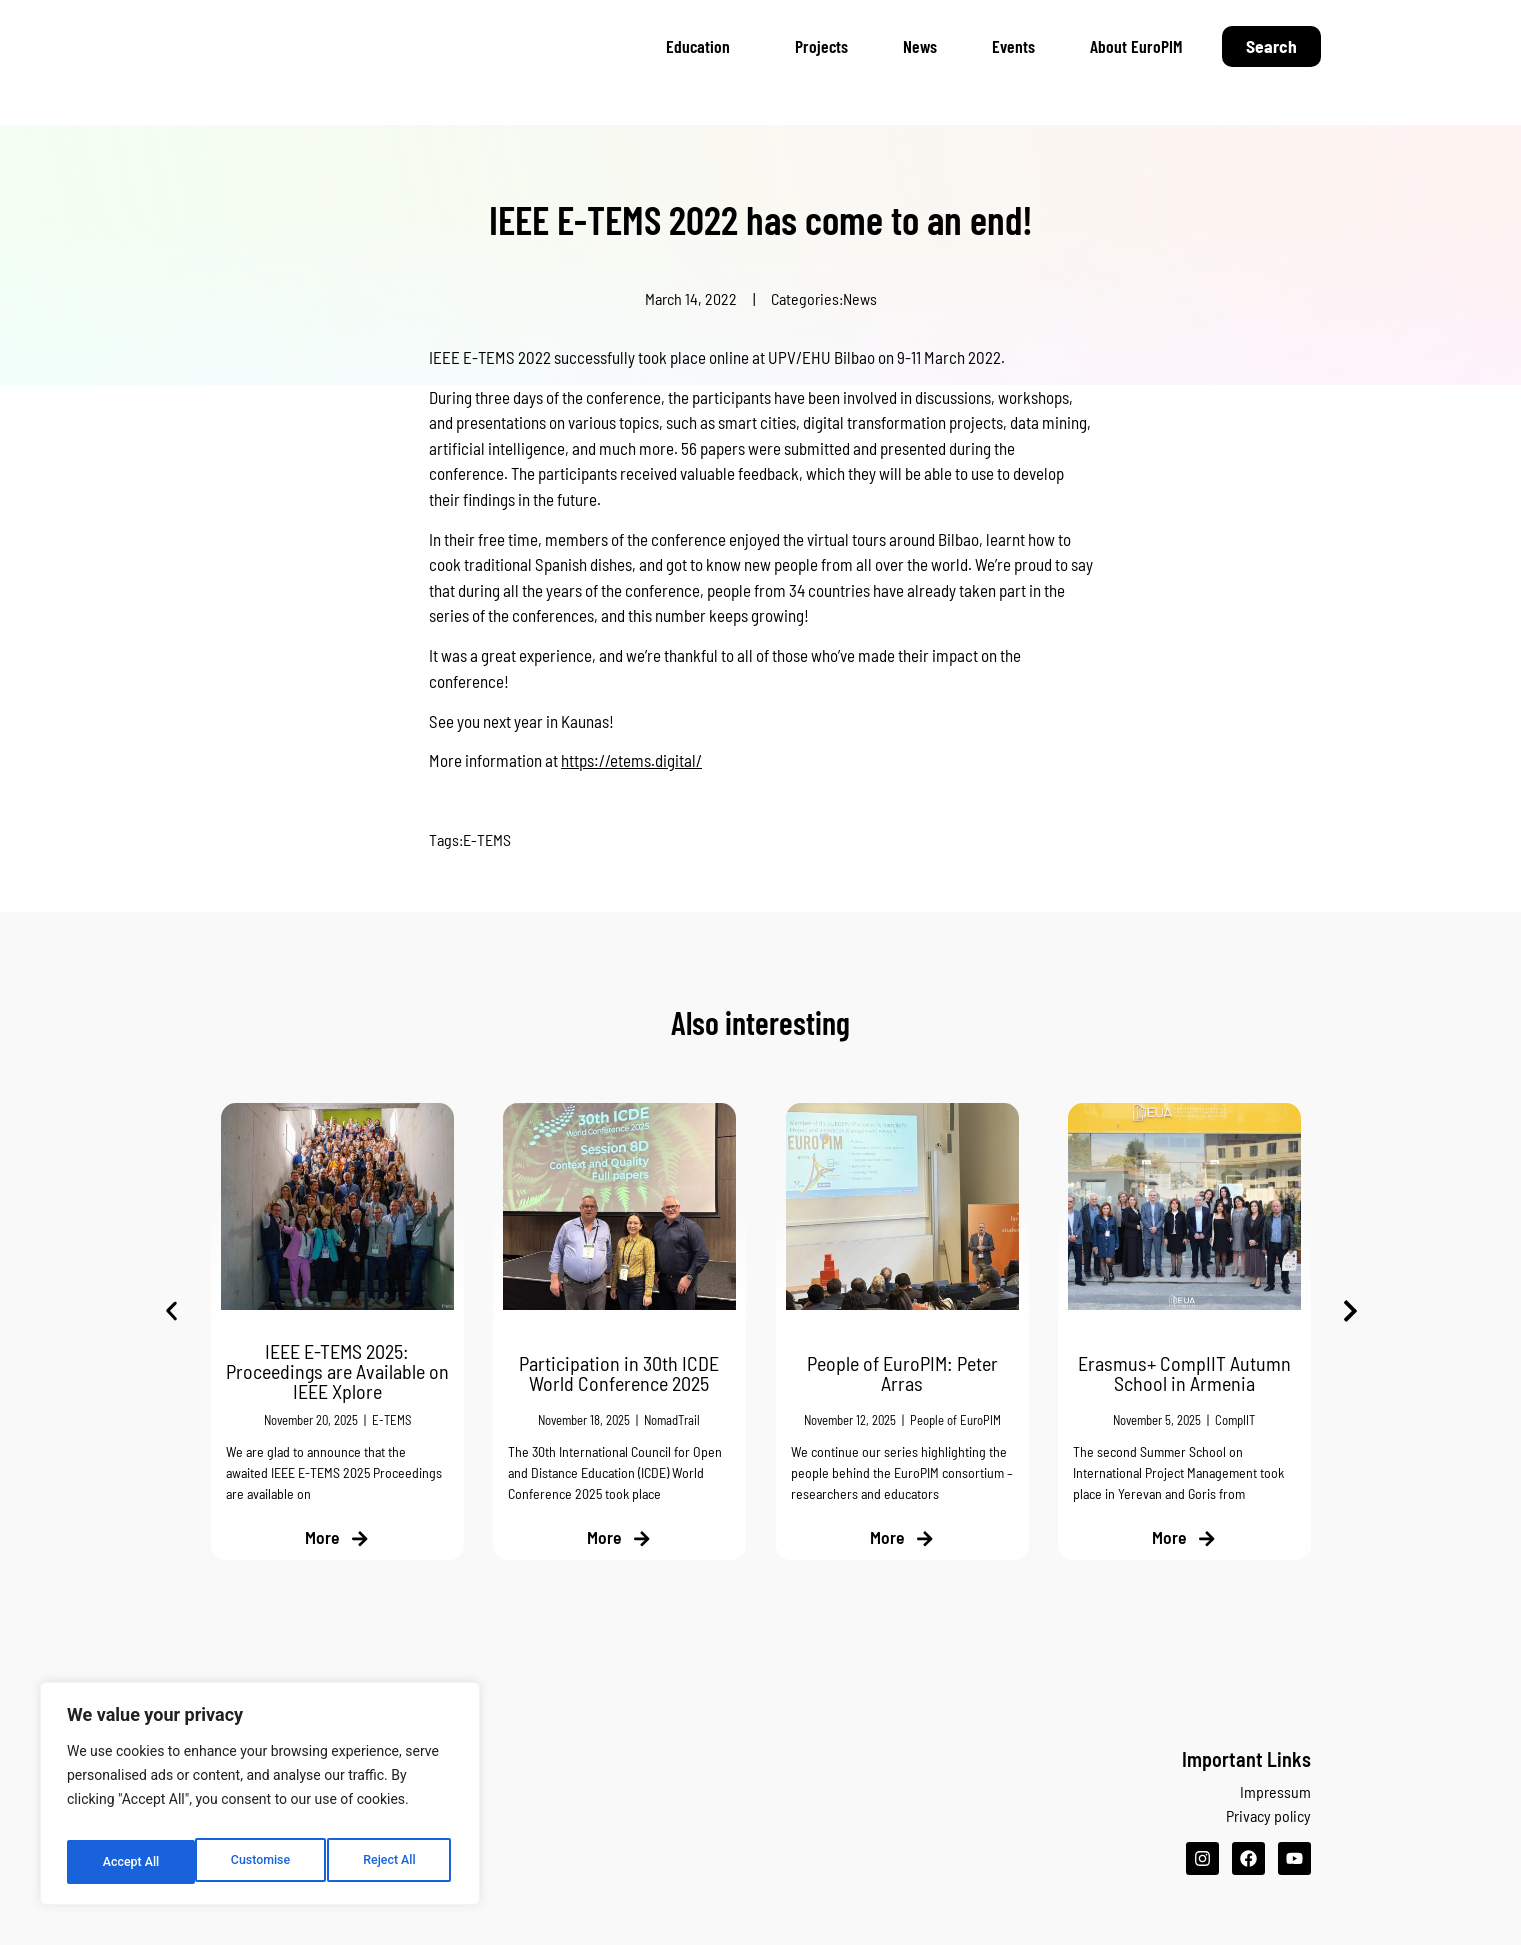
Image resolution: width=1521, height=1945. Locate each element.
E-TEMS (487, 839)
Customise (130, 1862)
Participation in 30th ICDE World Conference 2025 (619, 1373)
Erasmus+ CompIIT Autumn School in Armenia (1184, 1373)
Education (703, 46)
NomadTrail (672, 1420)
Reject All (261, 1862)
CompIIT (1235, 1420)
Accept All (391, 1862)
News (920, 46)
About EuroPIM (1136, 46)
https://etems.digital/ (631, 760)
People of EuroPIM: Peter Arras (901, 1373)
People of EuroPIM (954, 1420)
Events (1013, 46)
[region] (260, 1800)
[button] (171, 1311)
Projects (821, 46)
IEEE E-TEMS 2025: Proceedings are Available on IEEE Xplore (336, 1371)
